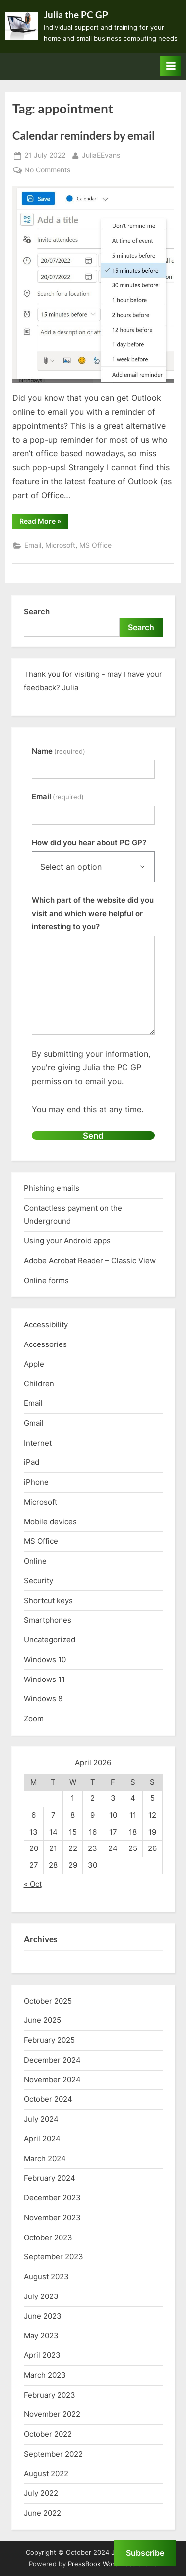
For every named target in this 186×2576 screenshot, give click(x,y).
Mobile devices (50, 1521)
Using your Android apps (67, 1240)
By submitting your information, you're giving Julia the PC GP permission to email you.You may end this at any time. (91, 1081)
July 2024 (41, 2119)
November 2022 (52, 2414)
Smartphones (47, 1619)
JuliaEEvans (101, 154)
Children (39, 1383)
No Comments (47, 170)
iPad (31, 1462)
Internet (38, 1443)
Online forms (46, 1280)
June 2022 (42, 2513)
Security (38, 1580)
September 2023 (53, 2256)
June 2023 (43, 2316)
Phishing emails (51, 1188)
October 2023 (48, 2237)
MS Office (95, 545)
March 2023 (45, 2375)
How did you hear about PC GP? (89, 842)
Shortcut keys (48, 1600)
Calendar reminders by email (83, 135)
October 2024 (48, 2099)
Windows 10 (45, 1659)
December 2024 (52, 2060)
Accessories (45, 1344)
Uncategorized (49, 1639)
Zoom (34, 1718)
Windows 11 (44, 1679)
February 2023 (49, 2395)
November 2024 (52, 2079)
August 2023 (46, 2276)
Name (58, 751)
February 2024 (49, 2178)
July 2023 (41, 2296)
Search (37, 611)
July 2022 (41, 2493)
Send (93, 1135)
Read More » (43, 522)
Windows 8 (43, 1698)
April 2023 (42, 2355)
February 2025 (49, 2040)
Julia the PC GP (76, 14)
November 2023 (52, 2217)
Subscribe (145, 2553)
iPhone (36, 1482)
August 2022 (46, 2473)
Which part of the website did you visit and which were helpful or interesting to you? (93, 913)
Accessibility (46, 1324)
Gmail (34, 1423)
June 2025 (42, 2020)
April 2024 (42, 2138)
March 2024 (45, 2158)
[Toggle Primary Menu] (170, 66)
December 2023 (52, 2197)
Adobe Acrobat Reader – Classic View (90, 1260)
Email (32, 545)
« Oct (33, 1884)
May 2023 (41, 2335)
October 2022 (48, 2434)
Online (35, 1561)
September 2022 (53, 2454)
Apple (34, 1364)
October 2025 (48, 2001)
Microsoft (60, 545)
